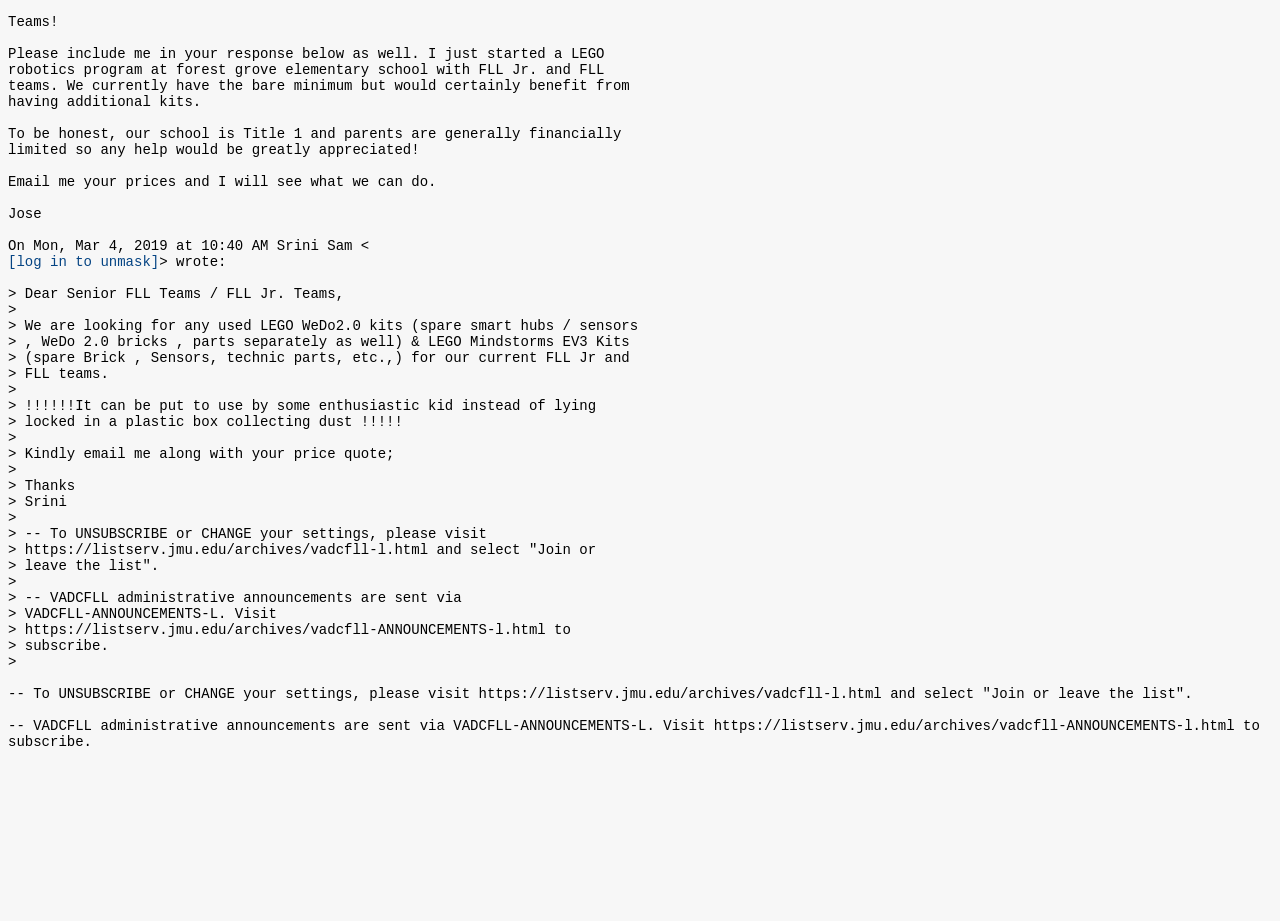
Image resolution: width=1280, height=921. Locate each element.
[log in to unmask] (83, 308)
